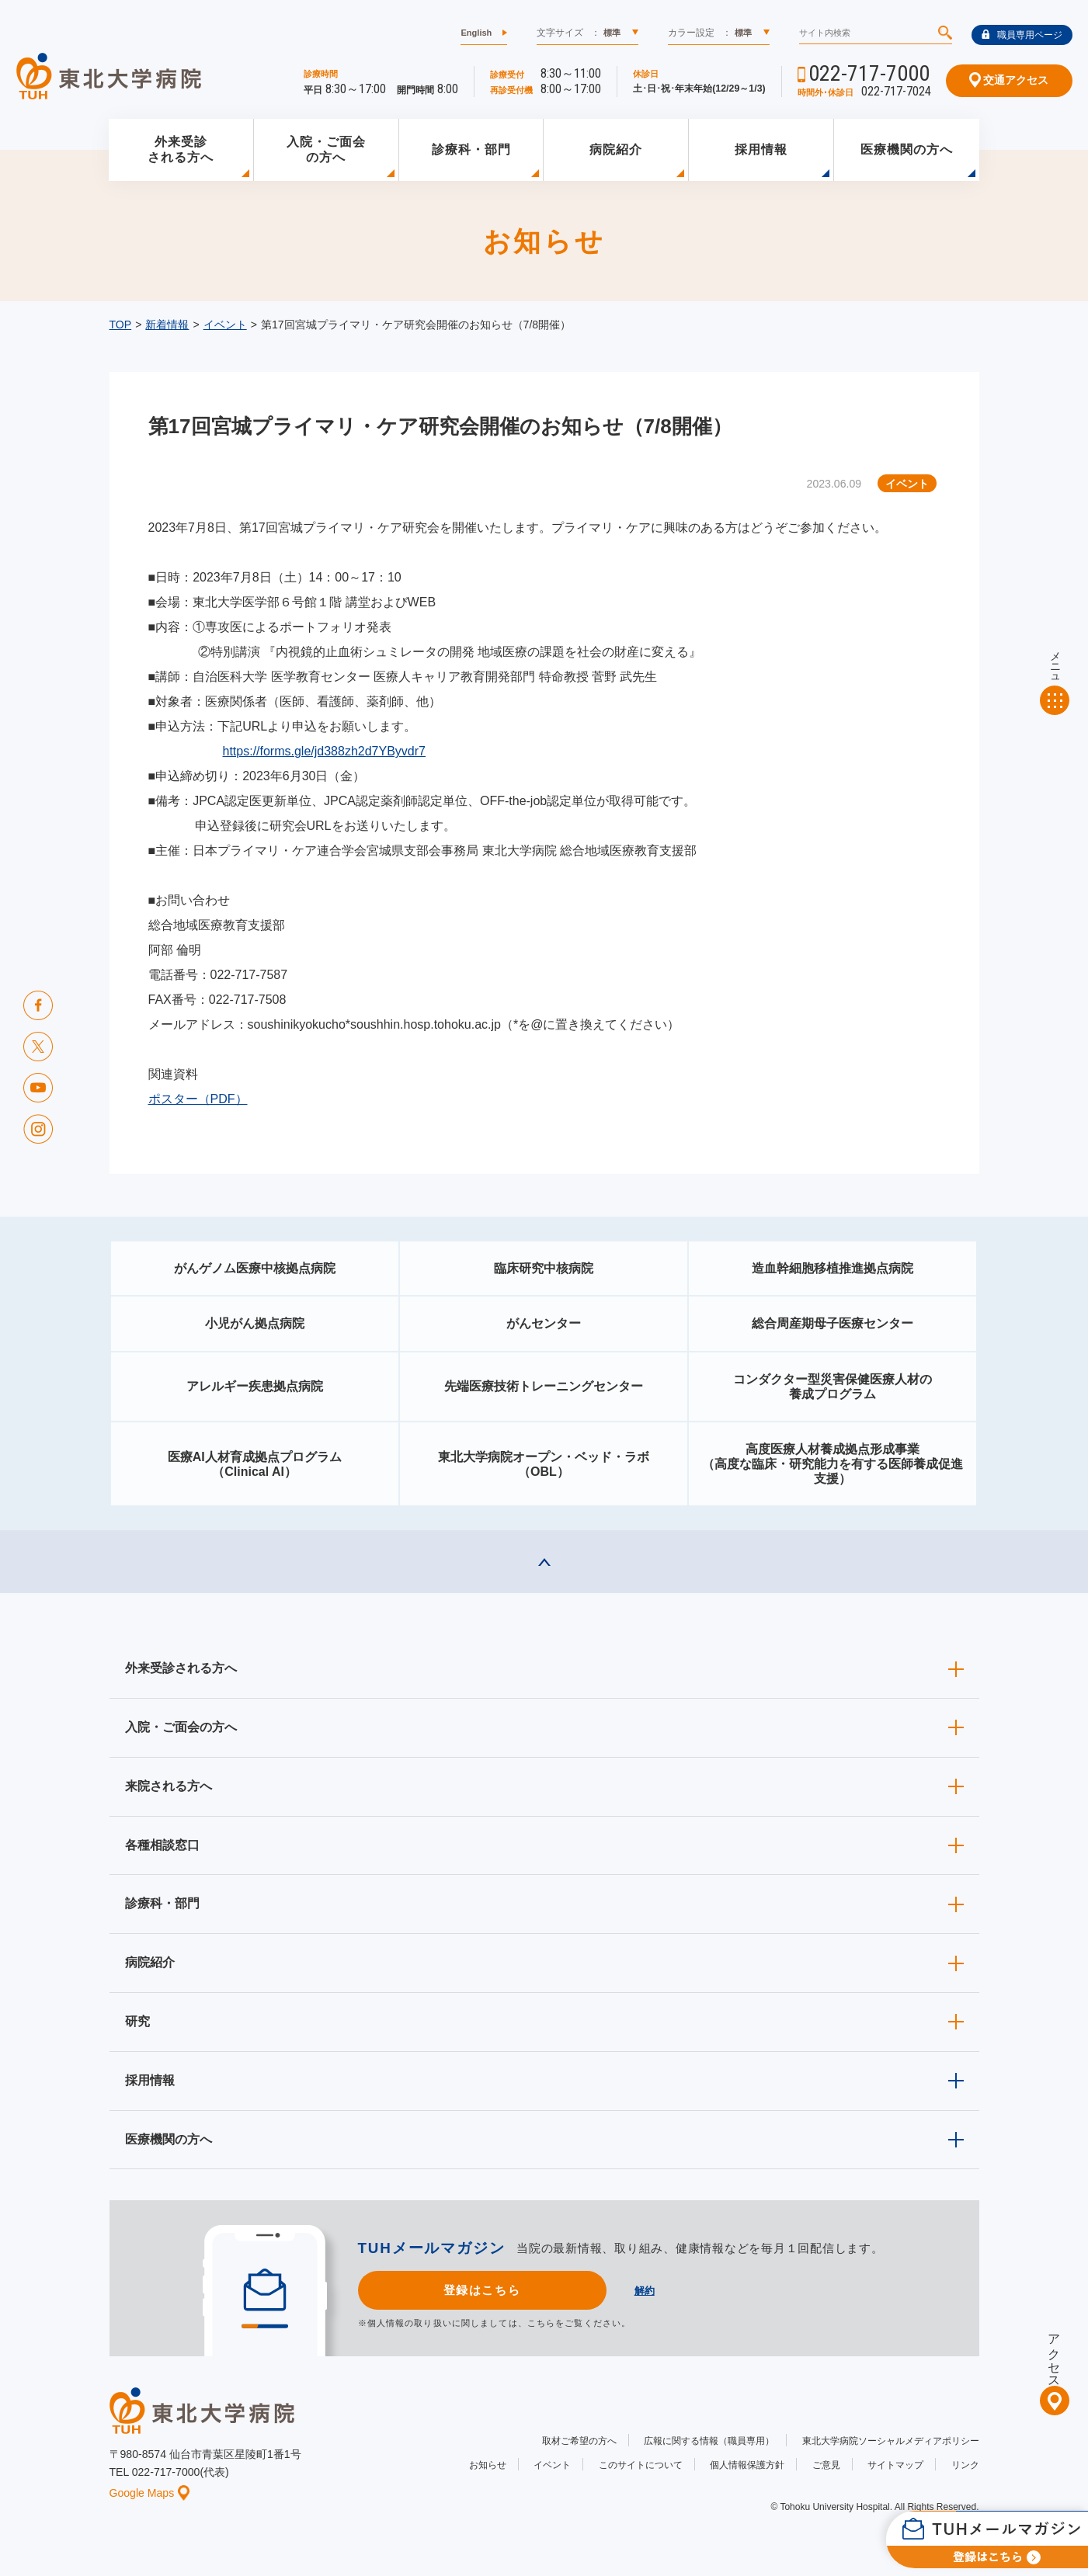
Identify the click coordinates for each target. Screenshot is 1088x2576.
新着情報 (167, 324)
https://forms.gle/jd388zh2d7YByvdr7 (324, 751)
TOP (120, 324)
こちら (541, 2323)
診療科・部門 (471, 149)
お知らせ (487, 2465)
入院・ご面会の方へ (326, 150)
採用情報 (761, 149)
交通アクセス (1009, 80)
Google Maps (149, 2493)
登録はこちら (481, 2290)
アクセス (1054, 2354)
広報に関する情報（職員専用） (709, 2440)
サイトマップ (895, 2465)
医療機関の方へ (906, 149)
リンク (965, 2465)
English (476, 32)
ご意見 (826, 2465)
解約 (644, 2291)
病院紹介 (615, 149)
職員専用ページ (1022, 35)
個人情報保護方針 (747, 2465)
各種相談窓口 (162, 1845)
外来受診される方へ (181, 150)
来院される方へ (168, 1786)
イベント (225, 324)
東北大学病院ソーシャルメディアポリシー (890, 2440)
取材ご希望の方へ (579, 2440)
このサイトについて (641, 2465)
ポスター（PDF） (198, 1099)
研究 (137, 2021)
